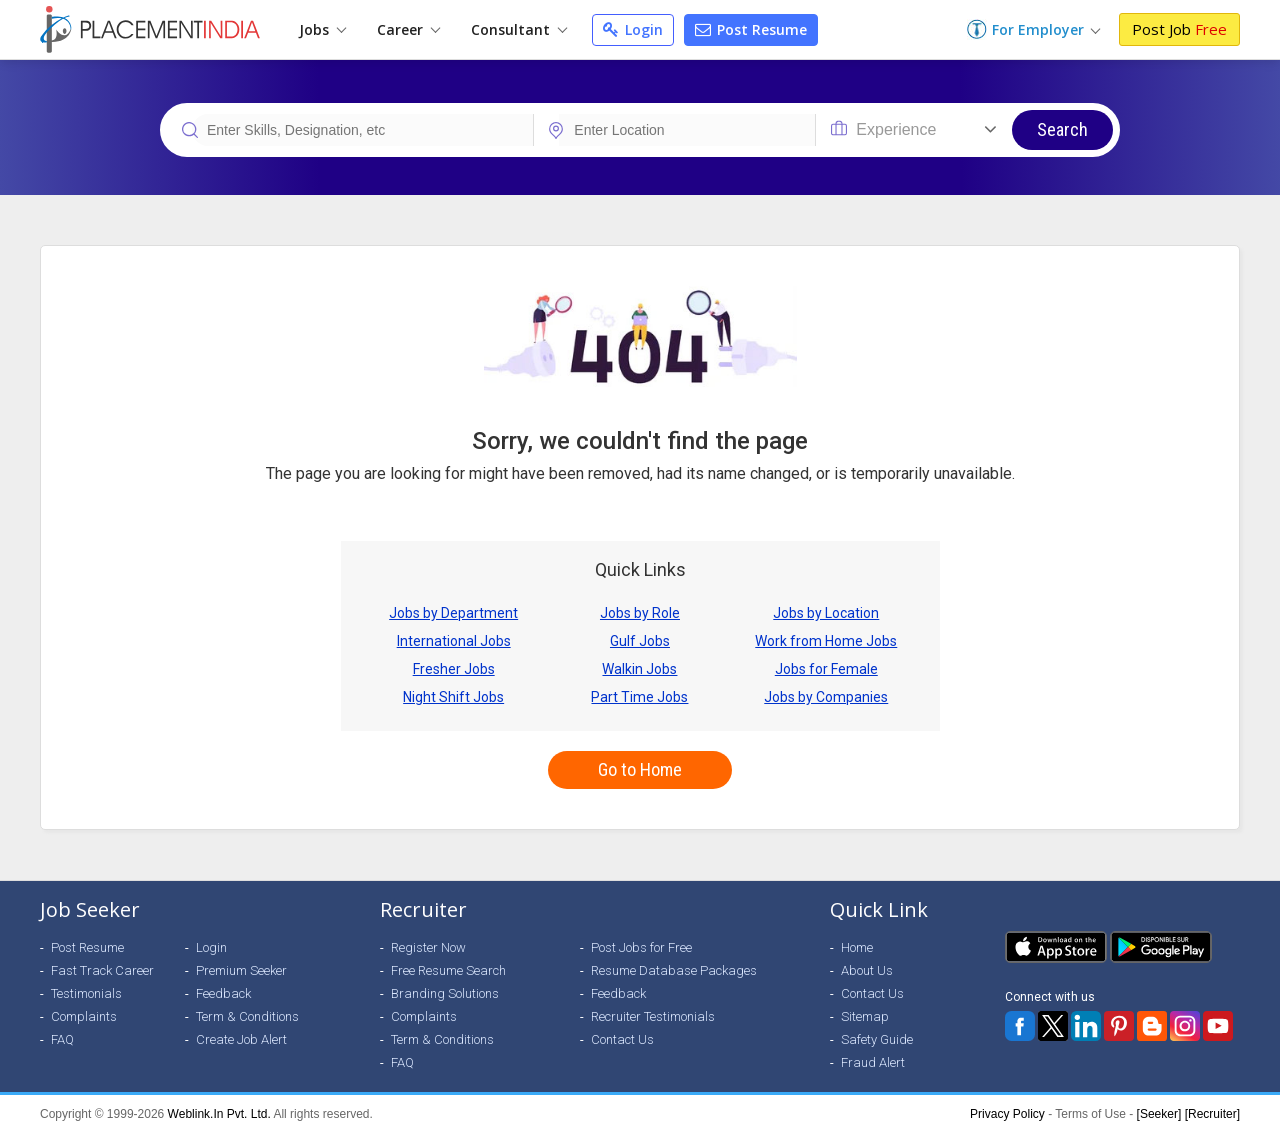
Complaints (84, 1016)
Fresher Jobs (454, 669)
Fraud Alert (873, 1062)
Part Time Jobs (639, 697)
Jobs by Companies (826, 697)
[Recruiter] (1212, 1114)
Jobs (322, 29)
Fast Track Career (102, 970)
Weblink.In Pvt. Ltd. (219, 1114)
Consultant (519, 29)
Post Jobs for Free (641, 947)
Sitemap (865, 1016)
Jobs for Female (826, 669)
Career (408, 29)
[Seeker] (1159, 1114)
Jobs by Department (453, 613)
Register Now (428, 947)
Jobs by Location (826, 613)
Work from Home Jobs (826, 641)
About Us (867, 970)
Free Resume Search (448, 970)
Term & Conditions (247, 1016)
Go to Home (640, 769)
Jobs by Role (640, 613)
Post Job (1179, 29)
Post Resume (751, 29)
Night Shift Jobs (453, 697)
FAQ (62, 1039)
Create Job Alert (241, 1039)
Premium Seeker (241, 970)
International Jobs (454, 641)
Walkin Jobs (639, 669)
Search (1062, 129)
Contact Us (622, 1039)
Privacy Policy (1007, 1114)
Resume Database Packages (674, 970)
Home (857, 947)
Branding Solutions (445, 993)
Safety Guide (877, 1039)
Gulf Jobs (640, 641)
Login (633, 29)
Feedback (223, 993)
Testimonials (86, 993)
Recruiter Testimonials (653, 1016)
